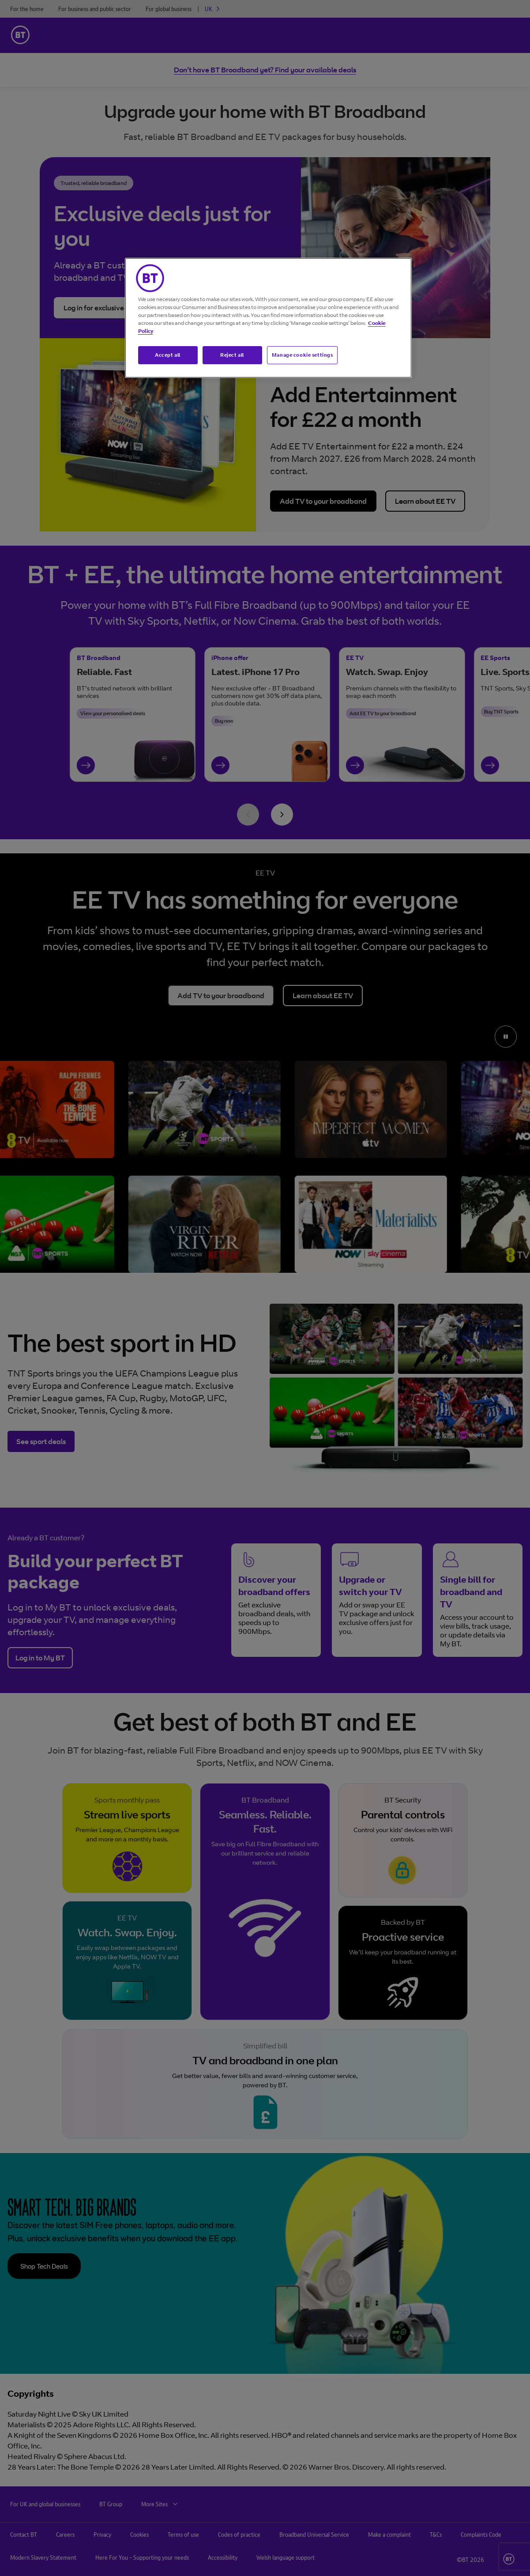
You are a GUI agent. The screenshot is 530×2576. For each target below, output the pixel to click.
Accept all (167, 355)
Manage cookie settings (302, 355)
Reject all (232, 355)
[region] (268, 318)
